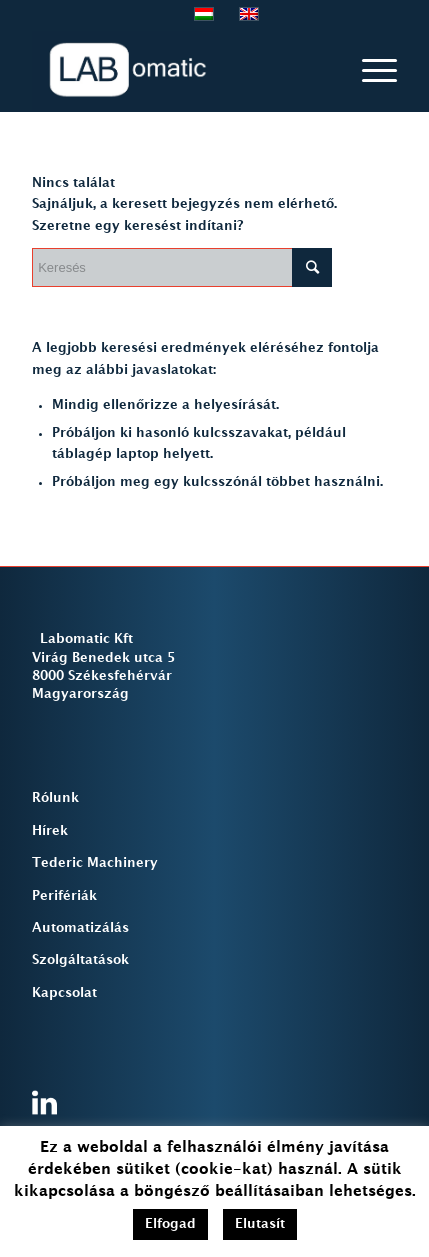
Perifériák (64, 896)
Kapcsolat (64, 993)
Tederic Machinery (95, 863)
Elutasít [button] (260, 1224)
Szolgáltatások (80, 960)
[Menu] (369, 71)
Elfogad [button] (170, 1224)
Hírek (50, 831)
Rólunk (55, 798)
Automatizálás (80, 928)
